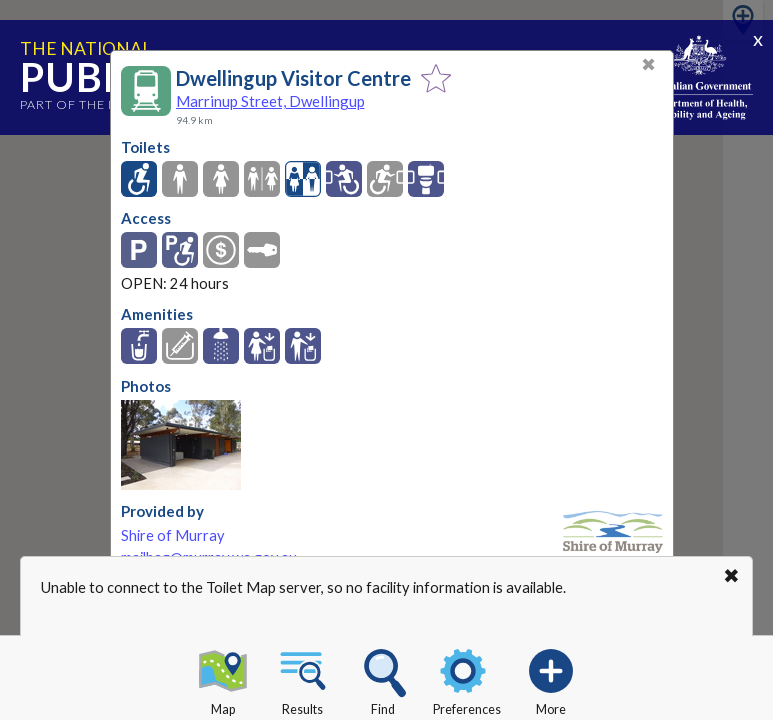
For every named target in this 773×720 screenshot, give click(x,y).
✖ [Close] (648, 64)
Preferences (467, 679)
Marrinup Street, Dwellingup (270, 101)
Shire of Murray (173, 535)
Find (383, 679)
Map (223, 679)
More (551, 679)
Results (303, 679)
